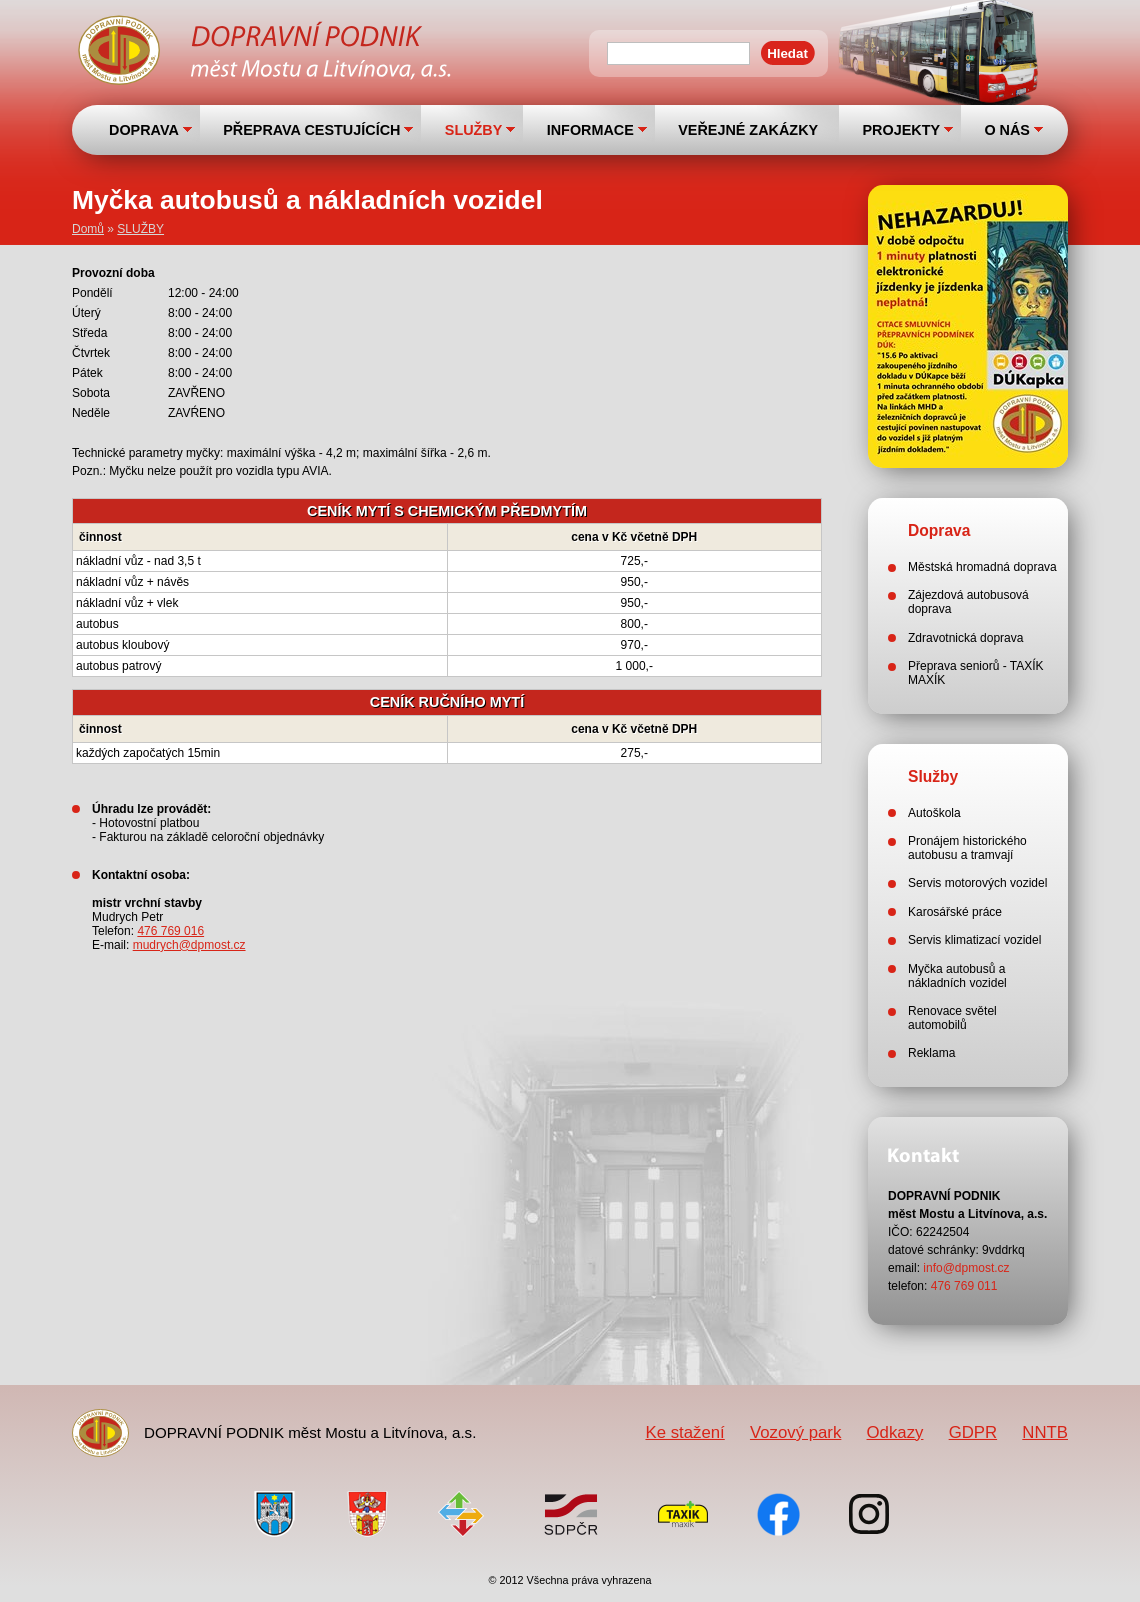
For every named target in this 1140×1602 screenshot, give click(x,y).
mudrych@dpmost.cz (189, 945)
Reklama (931, 1053)
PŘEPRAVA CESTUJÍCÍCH (311, 130)
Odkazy (895, 1432)
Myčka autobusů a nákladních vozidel (957, 976)
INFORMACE (590, 130)
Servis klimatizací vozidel (974, 940)
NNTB (1045, 1432)
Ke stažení (684, 1432)
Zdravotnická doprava (965, 638)
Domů (88, 229)
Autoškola (934, 813)
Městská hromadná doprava (982, 567)
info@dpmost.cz (966, 1268)
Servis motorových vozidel (977, 883)
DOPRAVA (144, 130)
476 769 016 (170, 931)
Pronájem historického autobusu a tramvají (967, 848)
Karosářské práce (955, 912)
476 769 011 (964, 1286)
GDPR (973, 1432)
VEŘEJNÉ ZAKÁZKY (748, 130)
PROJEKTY (901, 130)
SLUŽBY (474, 130)
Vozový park (795, 1432)
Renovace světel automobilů (952, 1018)
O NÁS (1007, 130)
